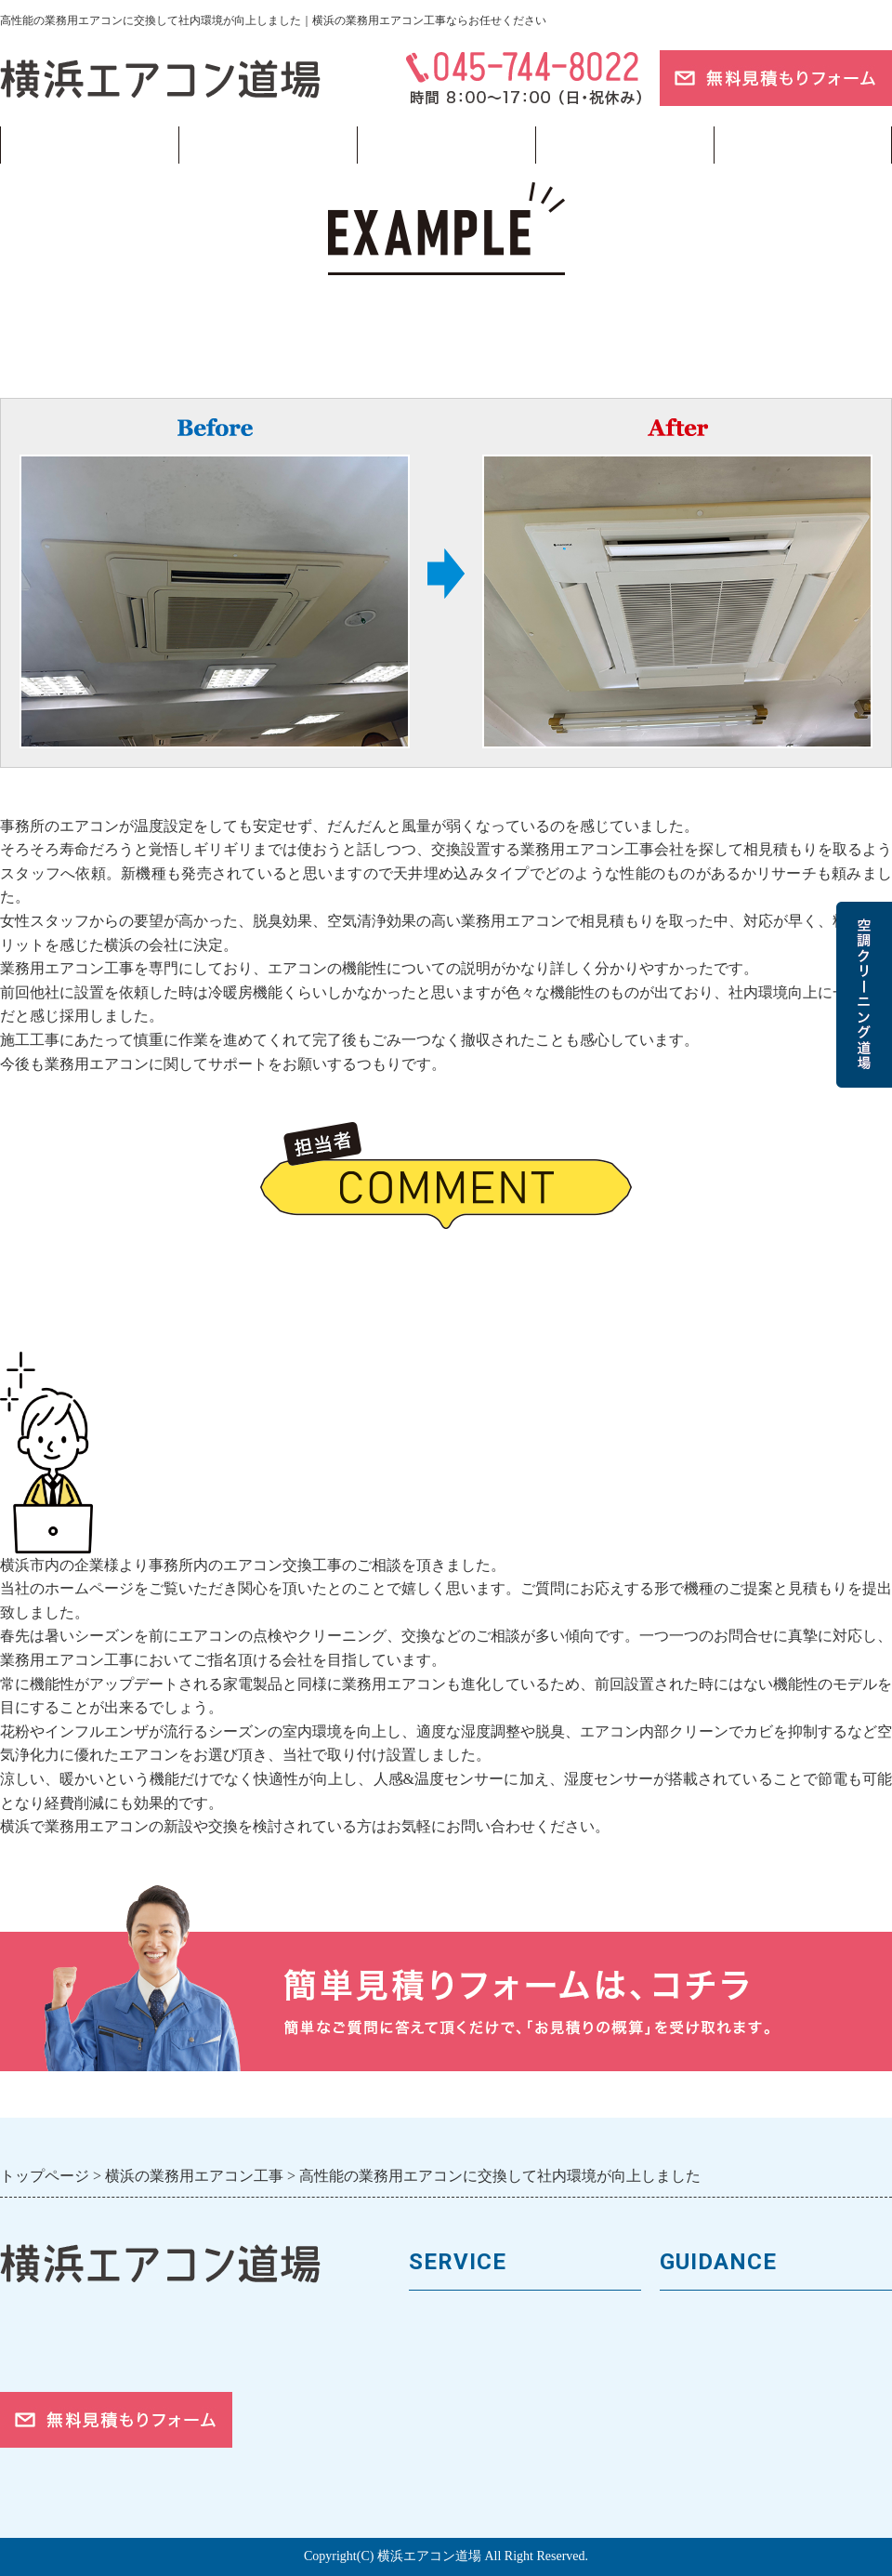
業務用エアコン (267, 145)
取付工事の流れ (464, 2444)
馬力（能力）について (488, 2350)
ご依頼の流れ (707, 2444)
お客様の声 (699, 2382)
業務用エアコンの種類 (488, 2320)
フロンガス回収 (446, 145)
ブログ (803, 145)
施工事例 (440, 2414)
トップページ (89, 145)
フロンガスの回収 (472, 2476)
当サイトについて (624, 145)
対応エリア (699, 2414)
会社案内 (691, 2350)
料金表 (432, 2382)
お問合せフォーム (723, 2476)
